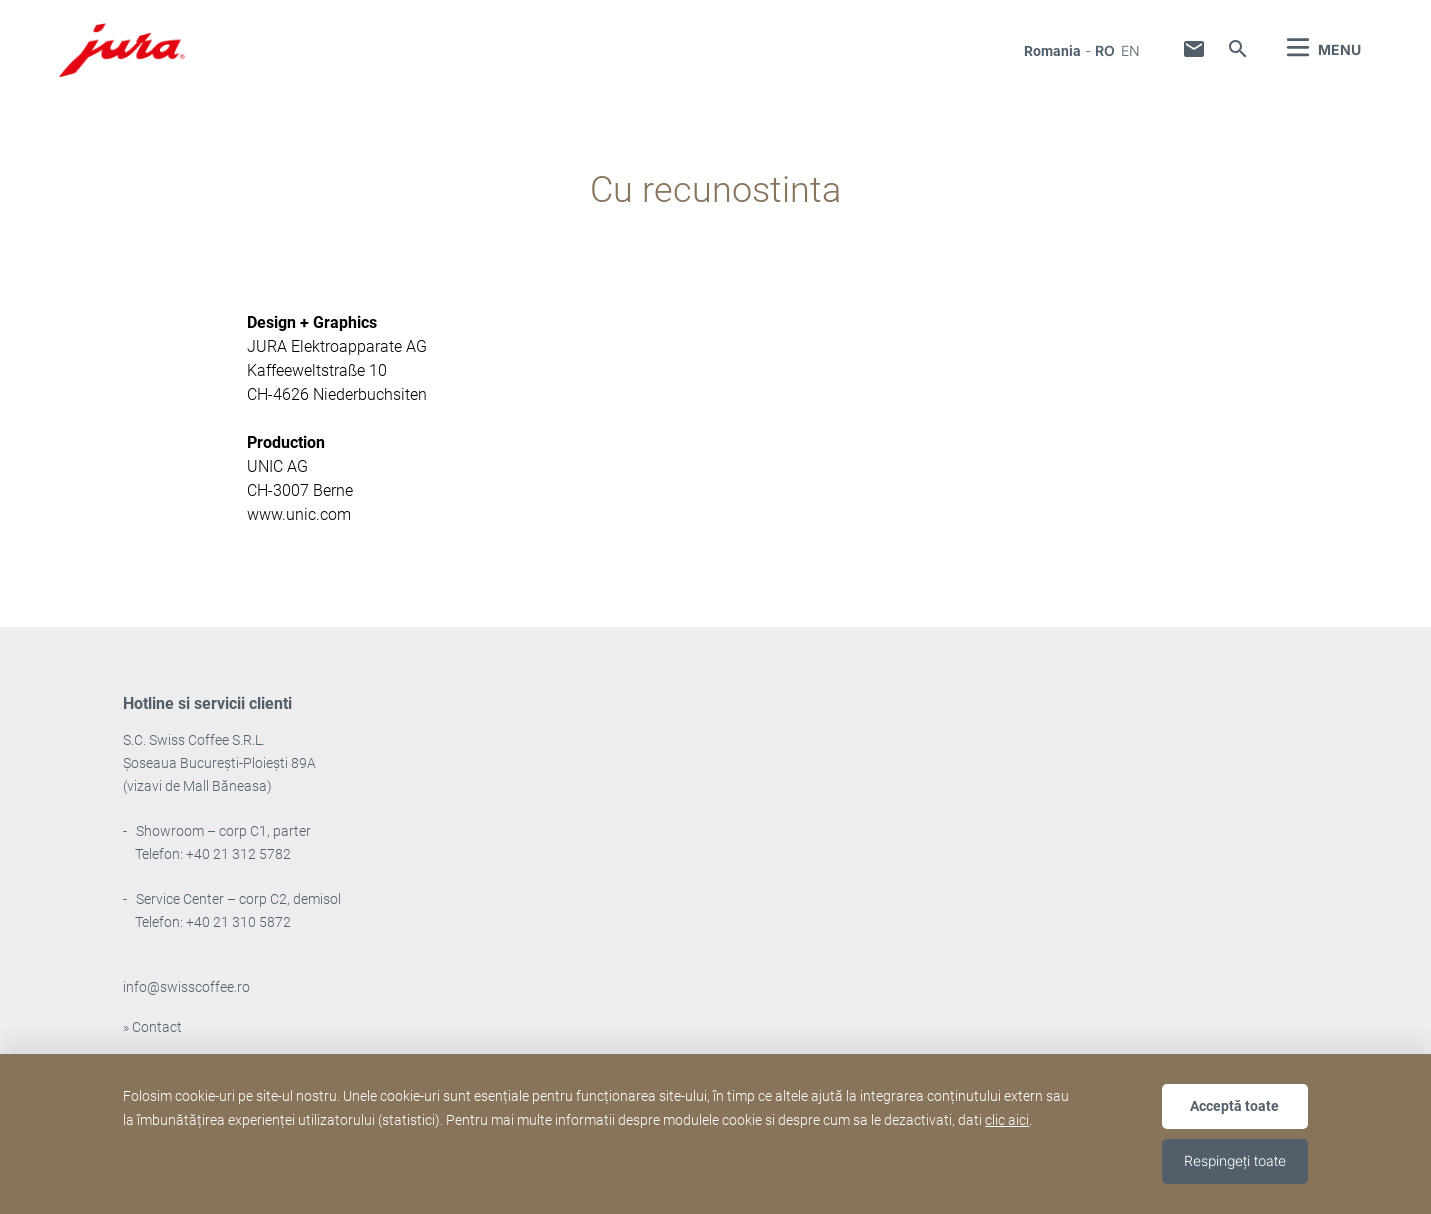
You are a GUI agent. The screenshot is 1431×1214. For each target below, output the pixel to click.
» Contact (152, 1027)
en (1130, 50)
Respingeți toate (1235, 1160)
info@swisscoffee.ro (186, 987)
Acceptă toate (1234, 1106)
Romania (1052, 51)
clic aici (1007, 1120)
